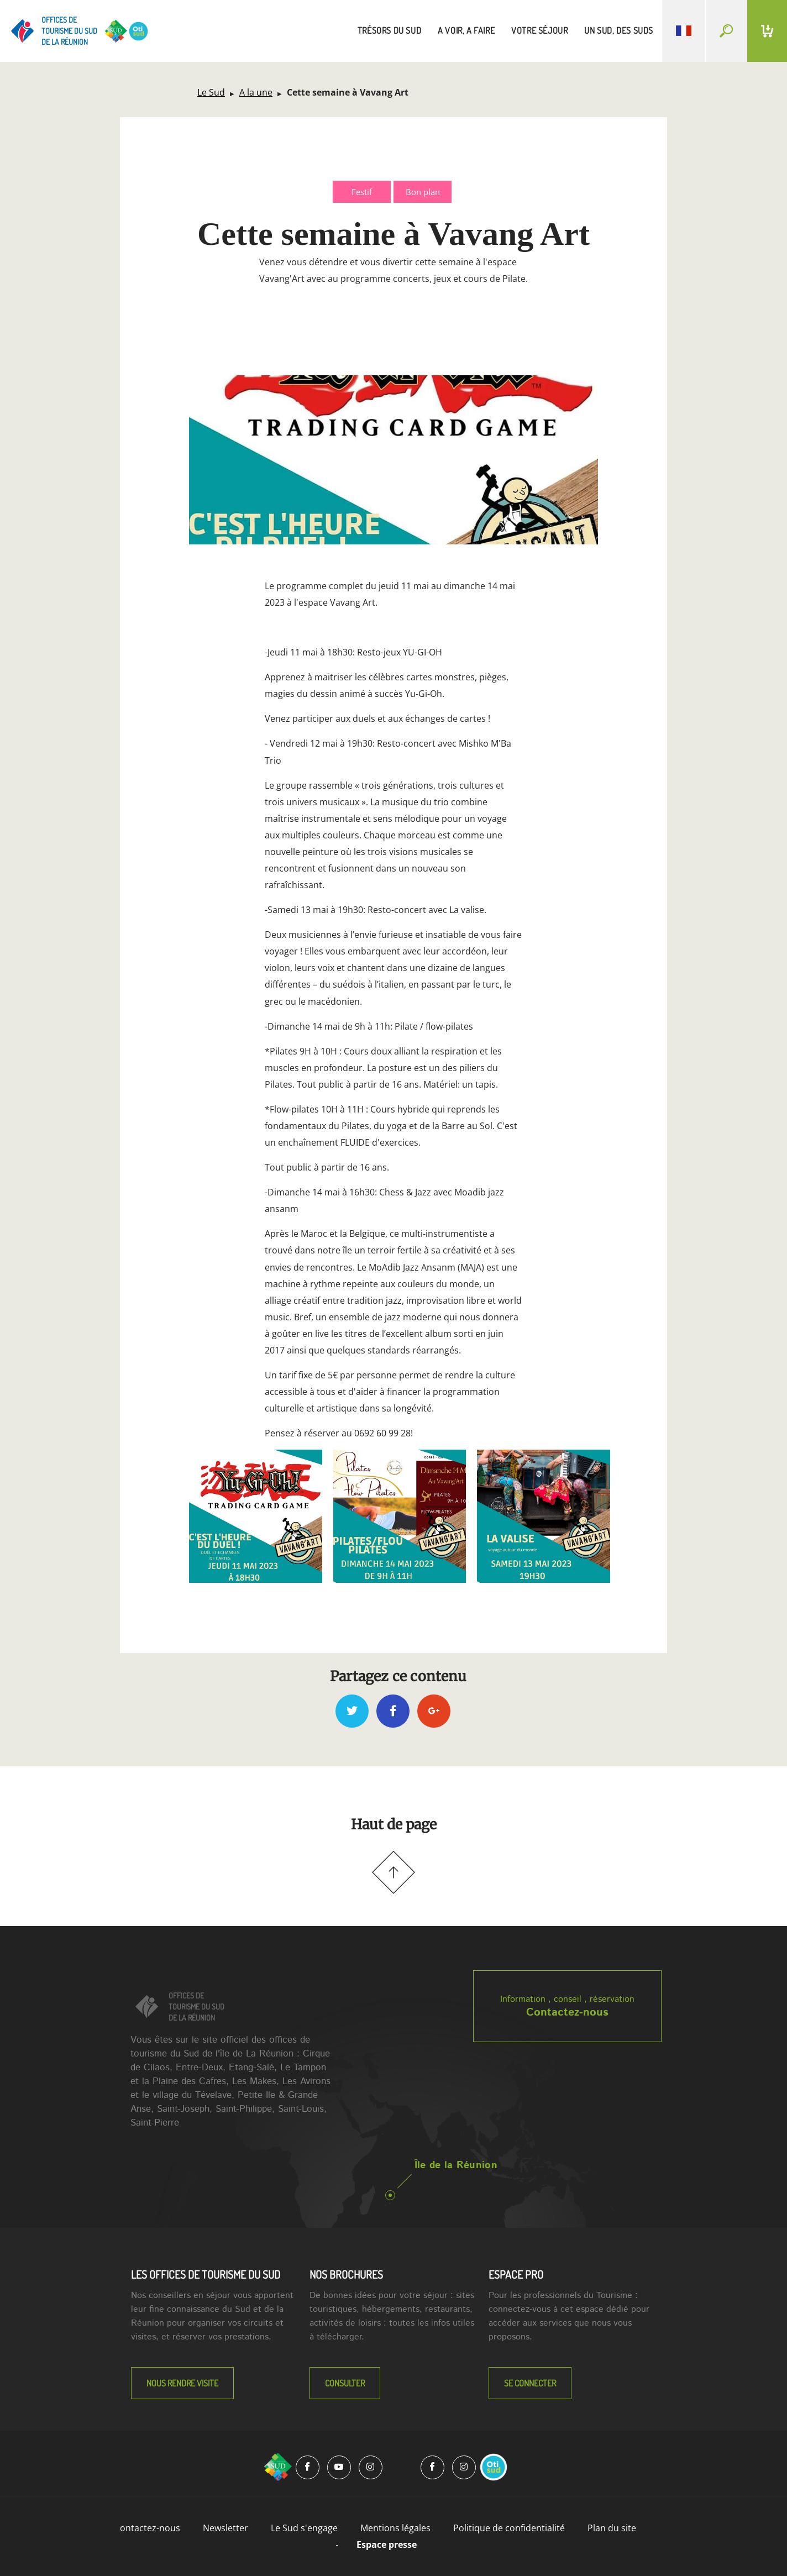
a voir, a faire (466, 30)
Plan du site (611, 2528)
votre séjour (539, 30)
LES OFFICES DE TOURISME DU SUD (205, 2274)
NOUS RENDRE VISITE (182, 2383)
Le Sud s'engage (304, 2528)
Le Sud (211, 92)
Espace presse (386, 2544)
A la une (255, 92)
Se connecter (530, 2383)
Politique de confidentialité (509, 2528)
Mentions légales (395, 2528)
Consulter (345, 2383)
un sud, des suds (618, 30)
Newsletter (225, 2528)
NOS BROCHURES (346, 2274)
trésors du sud (389, 30)
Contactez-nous (567, 2013)
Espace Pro (516, 2274)
